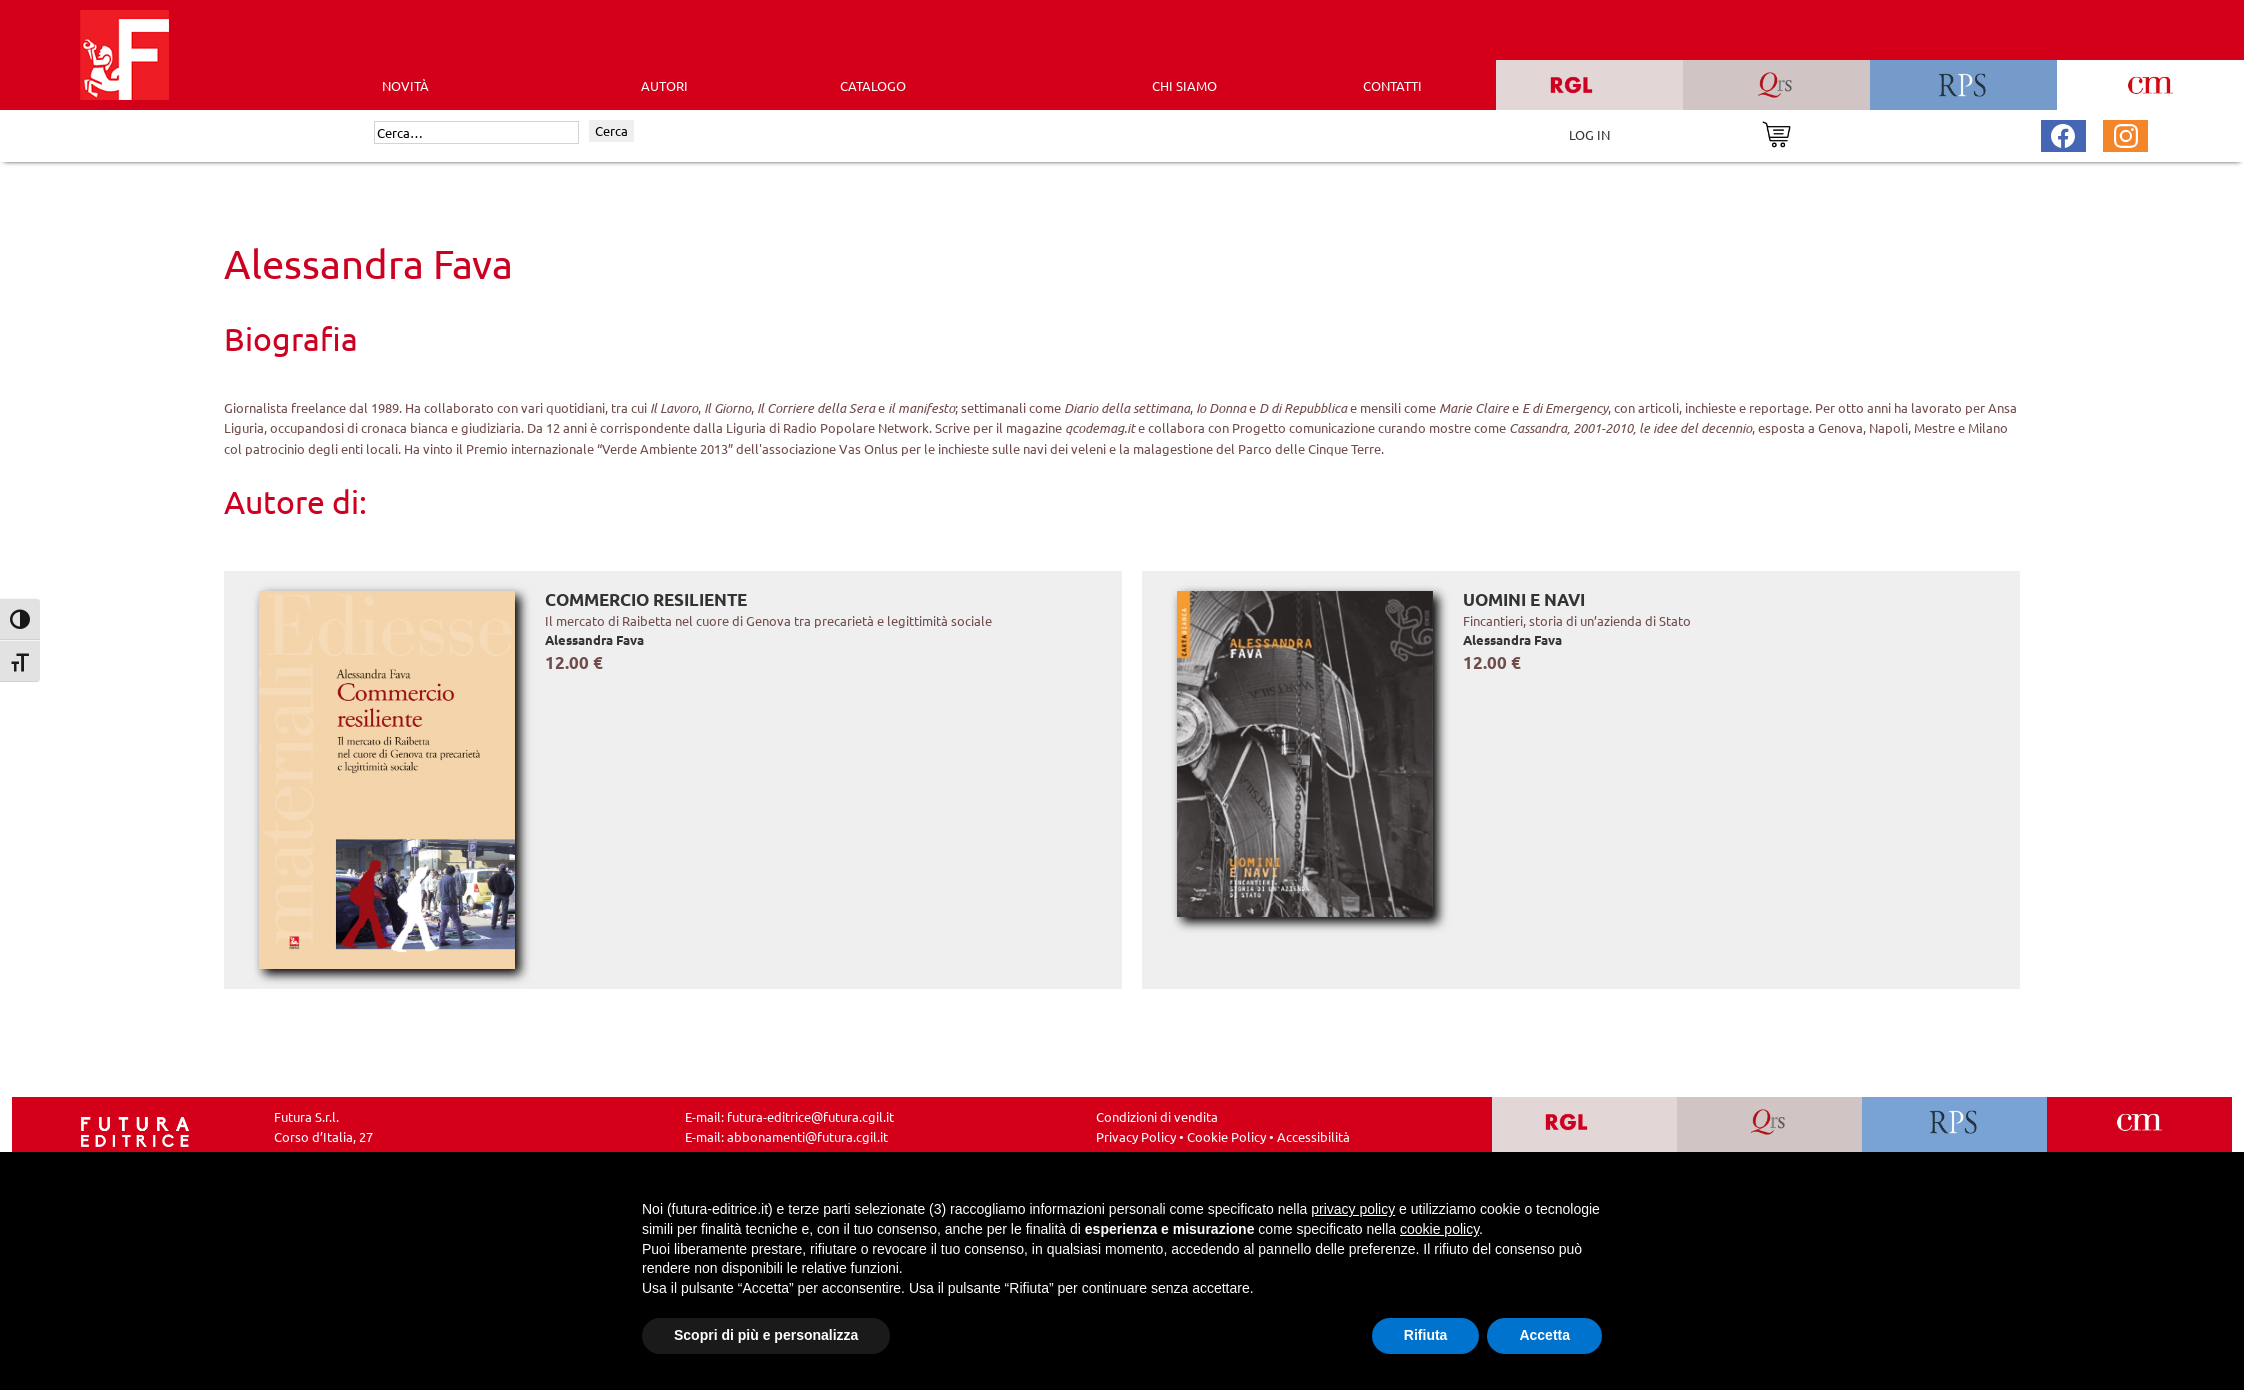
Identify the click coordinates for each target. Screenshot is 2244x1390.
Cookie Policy (1226, 1136)
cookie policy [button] (1439, 1229)
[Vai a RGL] (1584, 1136)
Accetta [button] (1544, 1335)
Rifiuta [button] (1426, 1335)
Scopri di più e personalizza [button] (766, 1335)
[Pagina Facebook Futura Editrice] (2063, 133)
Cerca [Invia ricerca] (611, 130)
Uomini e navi (1524, 599)
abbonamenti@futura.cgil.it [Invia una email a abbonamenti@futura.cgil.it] (807, 1136)
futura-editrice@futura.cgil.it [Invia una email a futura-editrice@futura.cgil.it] (810, 1116)
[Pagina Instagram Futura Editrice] (2126, 133)
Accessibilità (1313, 1136)
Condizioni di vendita (1157, 1116)
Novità (405, 85)
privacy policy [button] (1353, 1209)
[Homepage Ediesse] (135, 1129)
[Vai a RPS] (1954, 1136)
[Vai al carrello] (1776, 132)
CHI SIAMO (1184, 85)
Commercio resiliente (646, 599)
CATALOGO (873, 85)
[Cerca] (476, 133)
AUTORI (664, 85)
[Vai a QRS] (1769, 1136)
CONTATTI (1392, 85)
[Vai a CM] (2139, 1136)
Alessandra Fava (594, 639)
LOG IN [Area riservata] (1589, 134)
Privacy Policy (1136, 1136)
